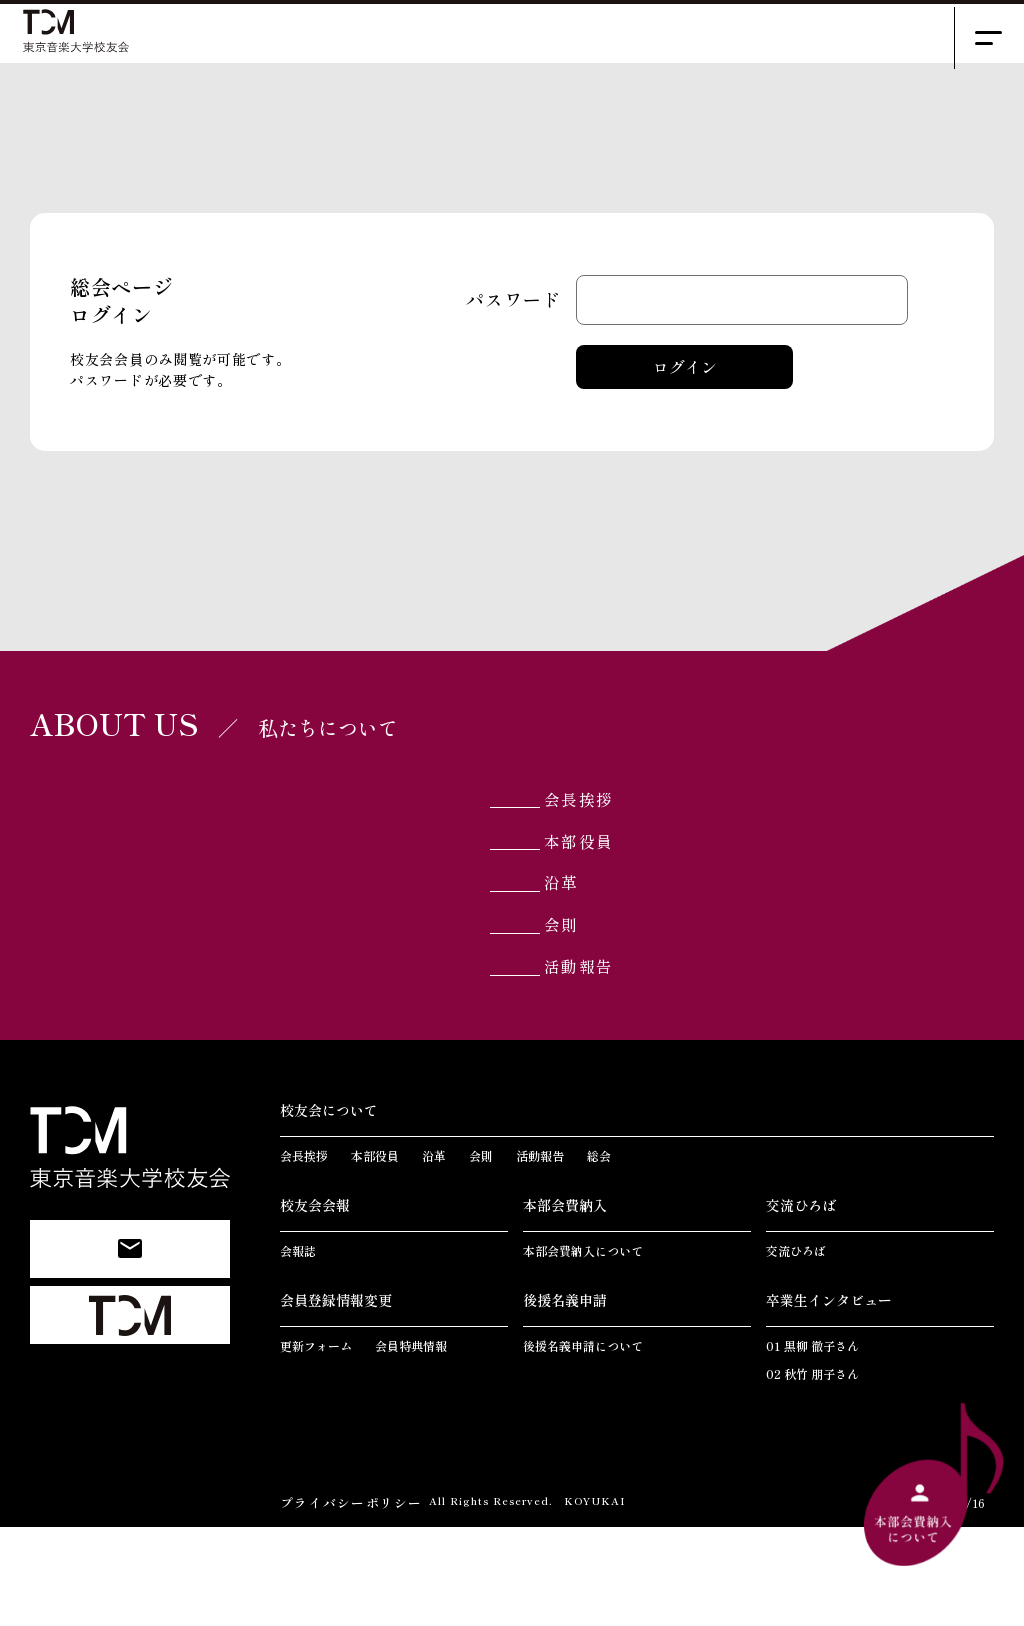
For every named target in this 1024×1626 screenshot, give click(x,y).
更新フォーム (316, 1445)
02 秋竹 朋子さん (812, 1473)
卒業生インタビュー (829, 1400)
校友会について (329, 1210)
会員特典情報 (411, 1445)
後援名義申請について (583, 1445)
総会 (599, 1255)
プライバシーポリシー (346, 1601)
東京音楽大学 (130, 1394)
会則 (592, 1004)
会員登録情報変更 (336, 1400)
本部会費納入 (565, 1305)
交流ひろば (801, 1305)
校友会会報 (315, 1305)
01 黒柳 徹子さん (812, 1445)
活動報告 (614, 1059)
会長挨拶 (614, 839)
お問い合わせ (130, 1328)
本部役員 (614, 894)
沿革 (592, 949)
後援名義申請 (565, 1400)
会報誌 (298, 1350)
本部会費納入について (583, 1350)
